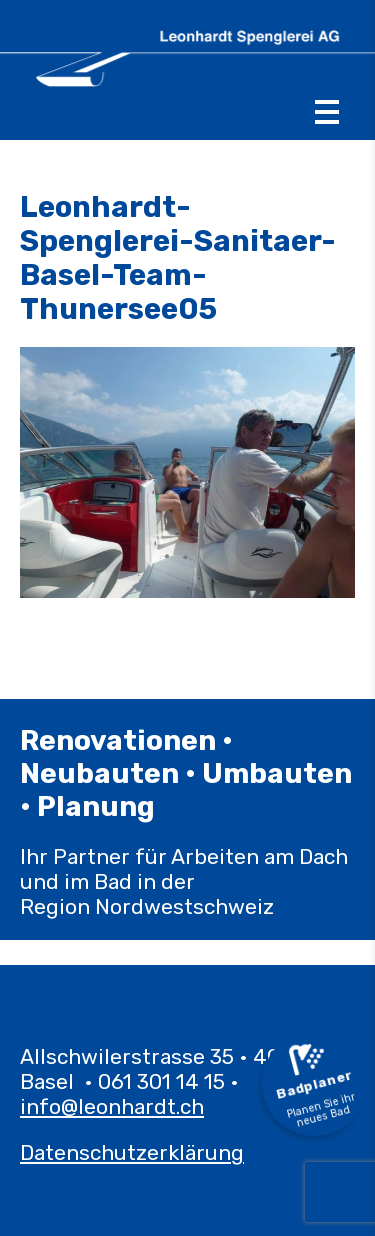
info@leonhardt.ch (112, 1106)
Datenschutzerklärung (132, 1152)
